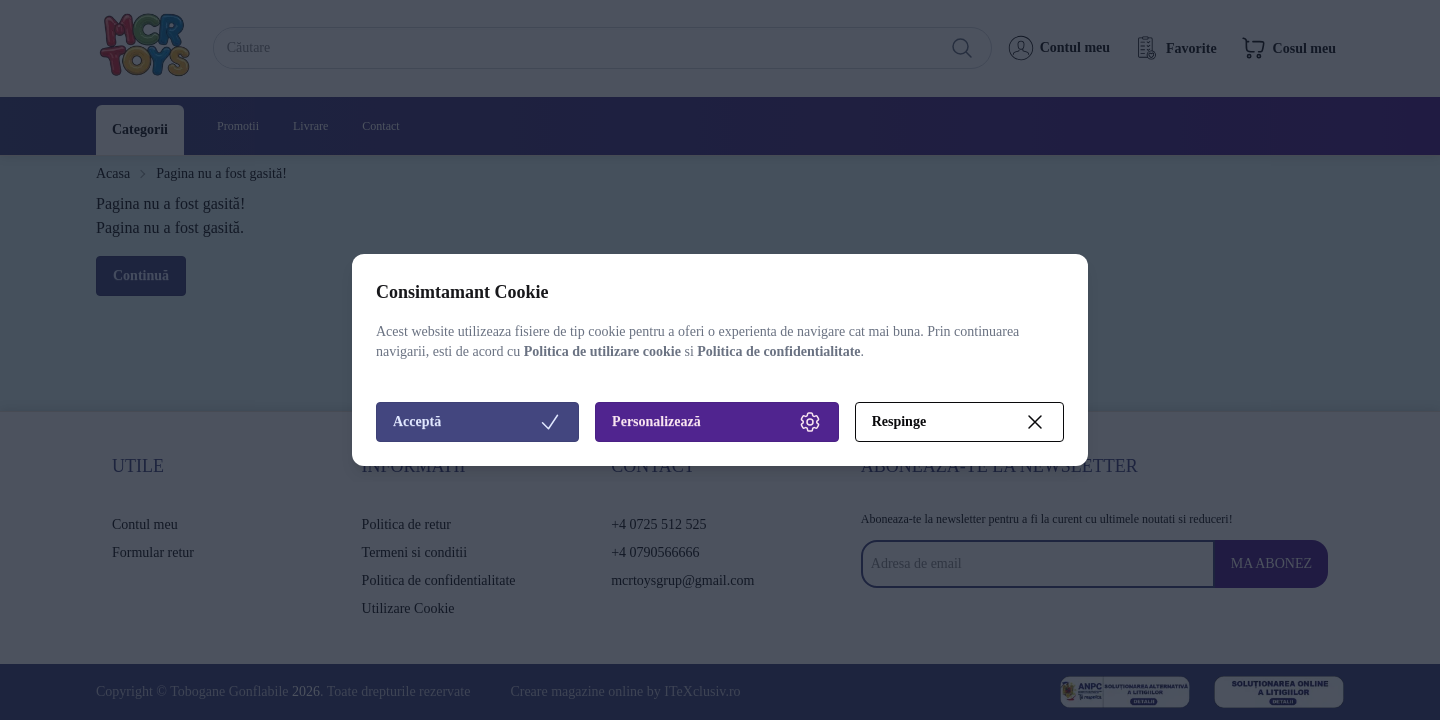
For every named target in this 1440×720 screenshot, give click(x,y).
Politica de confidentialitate (778, 351)
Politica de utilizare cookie (602, 351)
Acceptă (477, 422)
